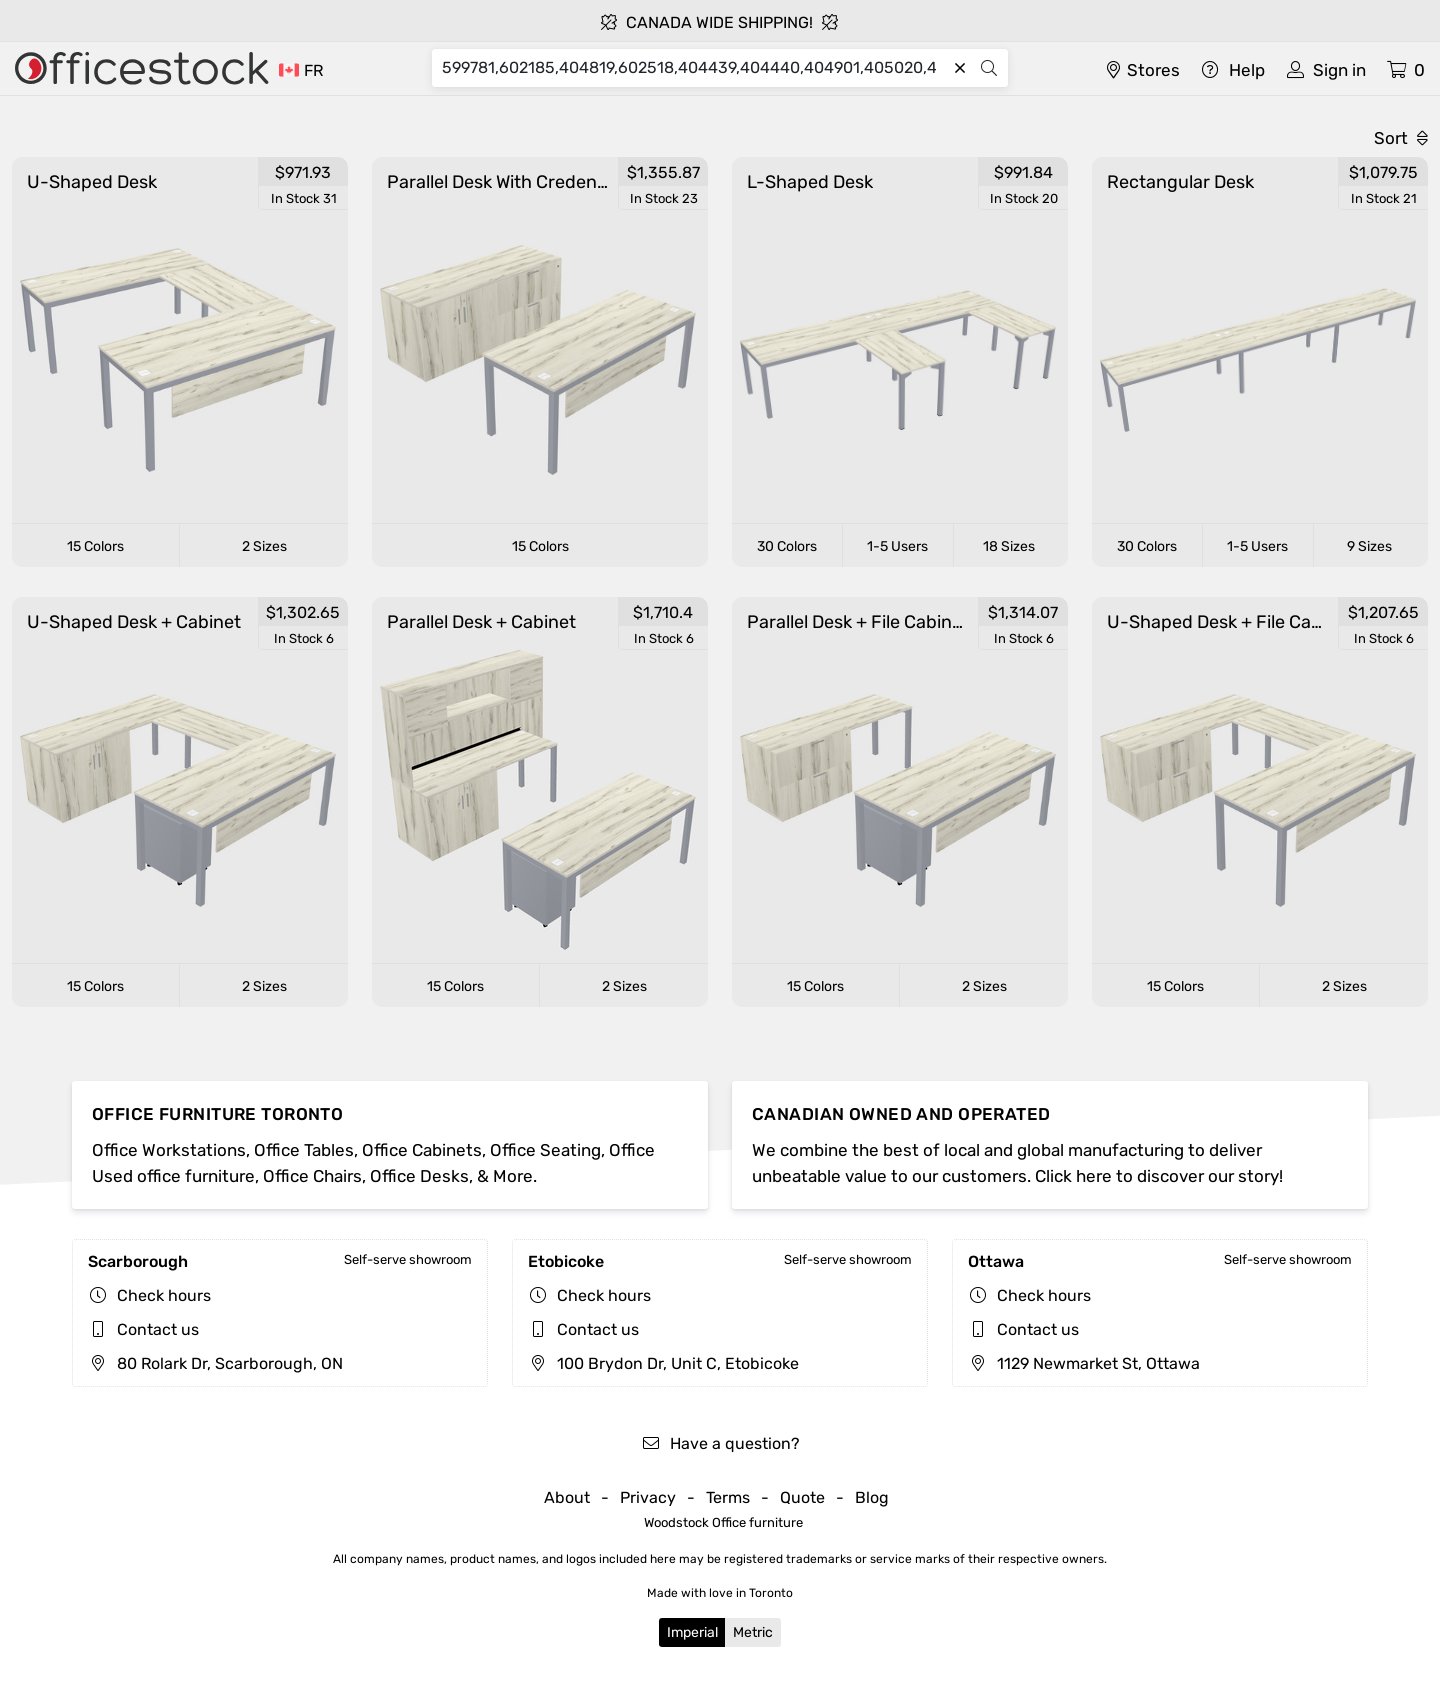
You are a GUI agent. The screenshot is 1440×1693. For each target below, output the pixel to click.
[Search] (694, 68)
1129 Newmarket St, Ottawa (1084, 1363)
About (567, 1497)
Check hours (164, 1295)
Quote (802, 1497)
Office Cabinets (422, 1150)
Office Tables (304, 1150)
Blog (872, 1497)
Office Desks (419, 1176)
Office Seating (545, 1150)
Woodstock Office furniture (723, 1522)
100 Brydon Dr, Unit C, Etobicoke (663, 1363)
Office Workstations (169, 1150)
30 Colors (787, 546)
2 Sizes (264, 546)
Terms (728, 1497)
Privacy (648, 1497)
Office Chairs (312, 1176)
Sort (1401, 138)
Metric (753, 1632)
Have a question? (720, 1443)
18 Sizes (1009, 546)
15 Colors (95, 546)
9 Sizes (1369, 546)
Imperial (692, 1632)
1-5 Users (897, 546)
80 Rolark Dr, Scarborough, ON (215, 1363)
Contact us (158, 1329)
